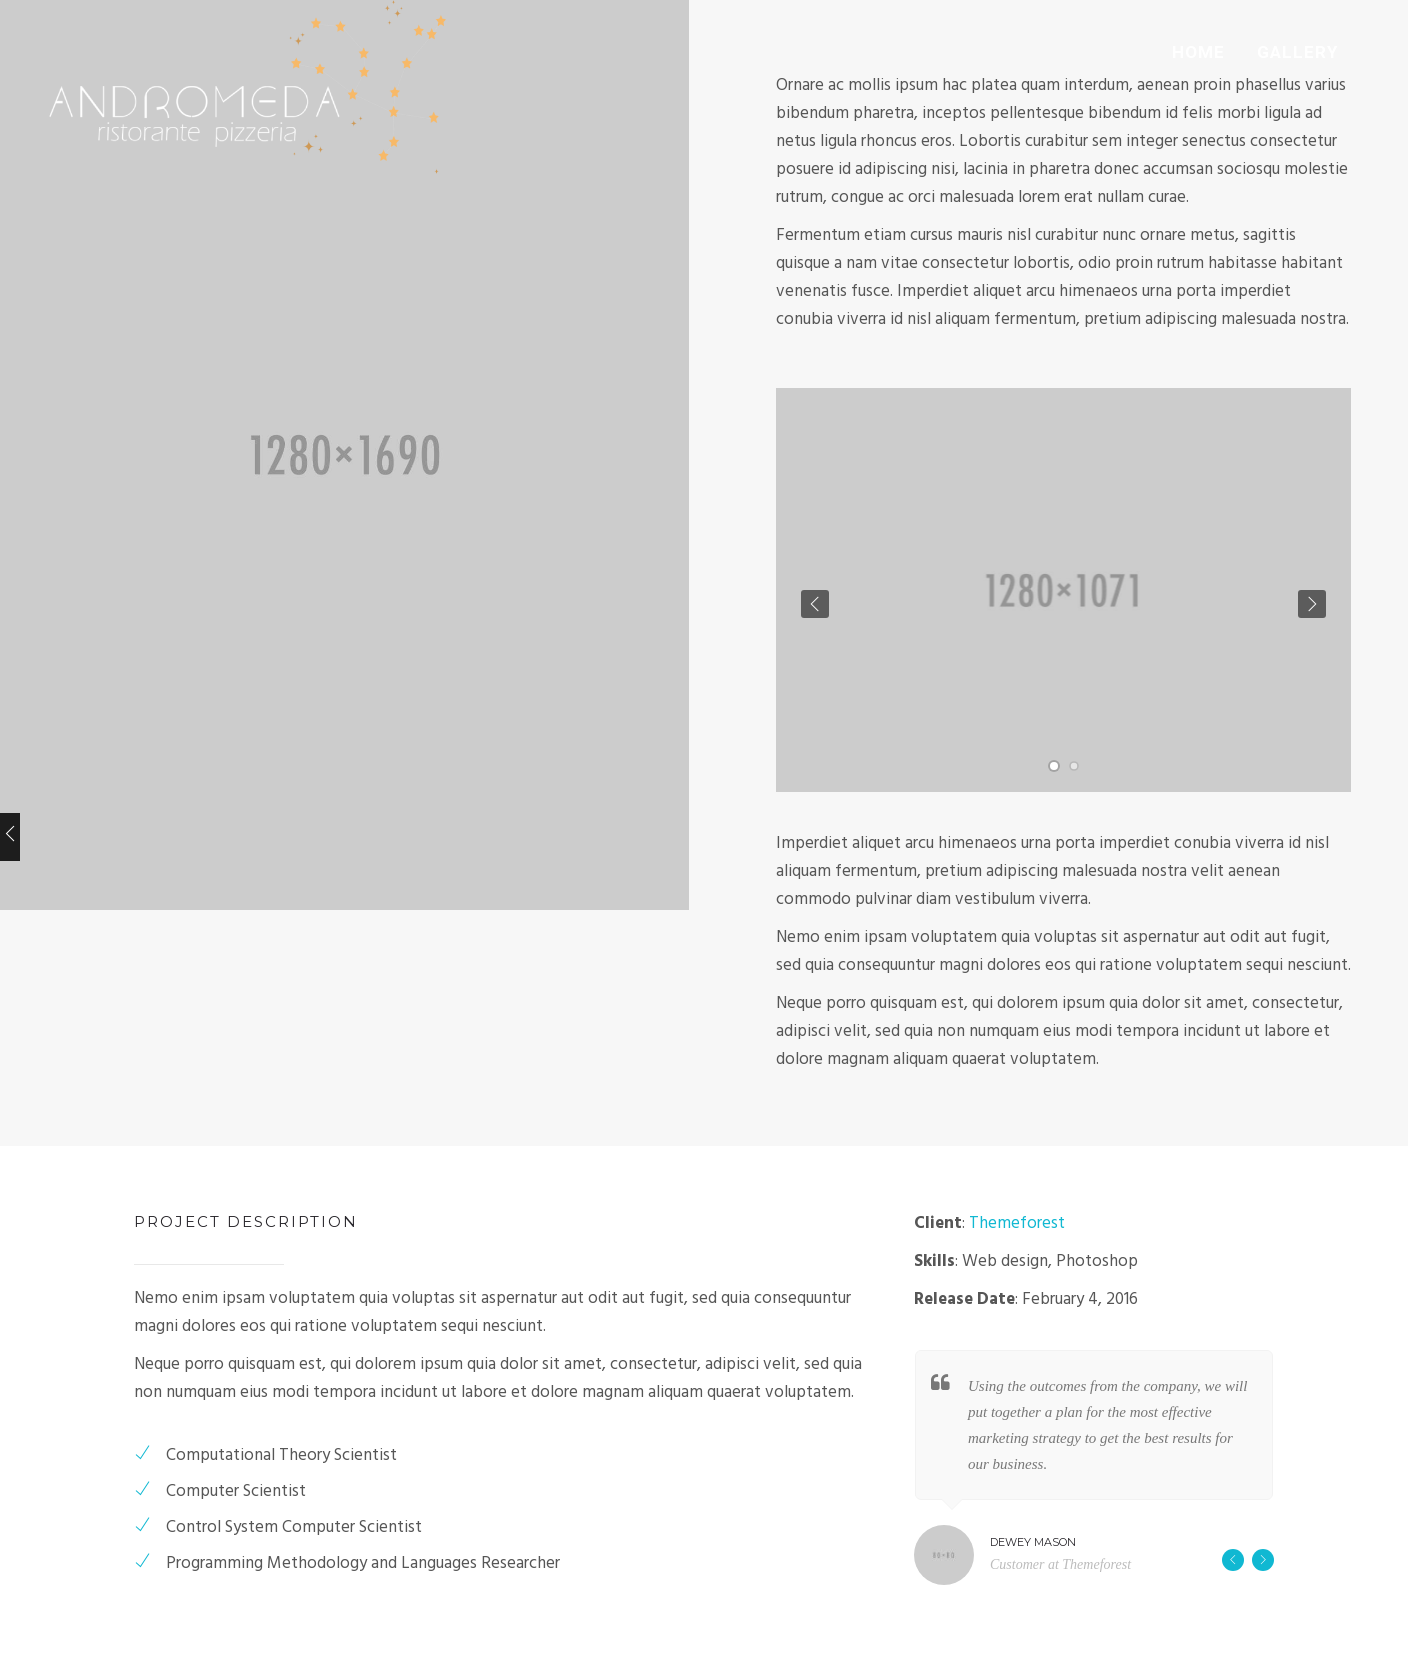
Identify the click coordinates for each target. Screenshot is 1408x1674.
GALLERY (1297, 52)
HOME (1198, 52)
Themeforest (1017, 1223)
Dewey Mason (1033, 1542)
